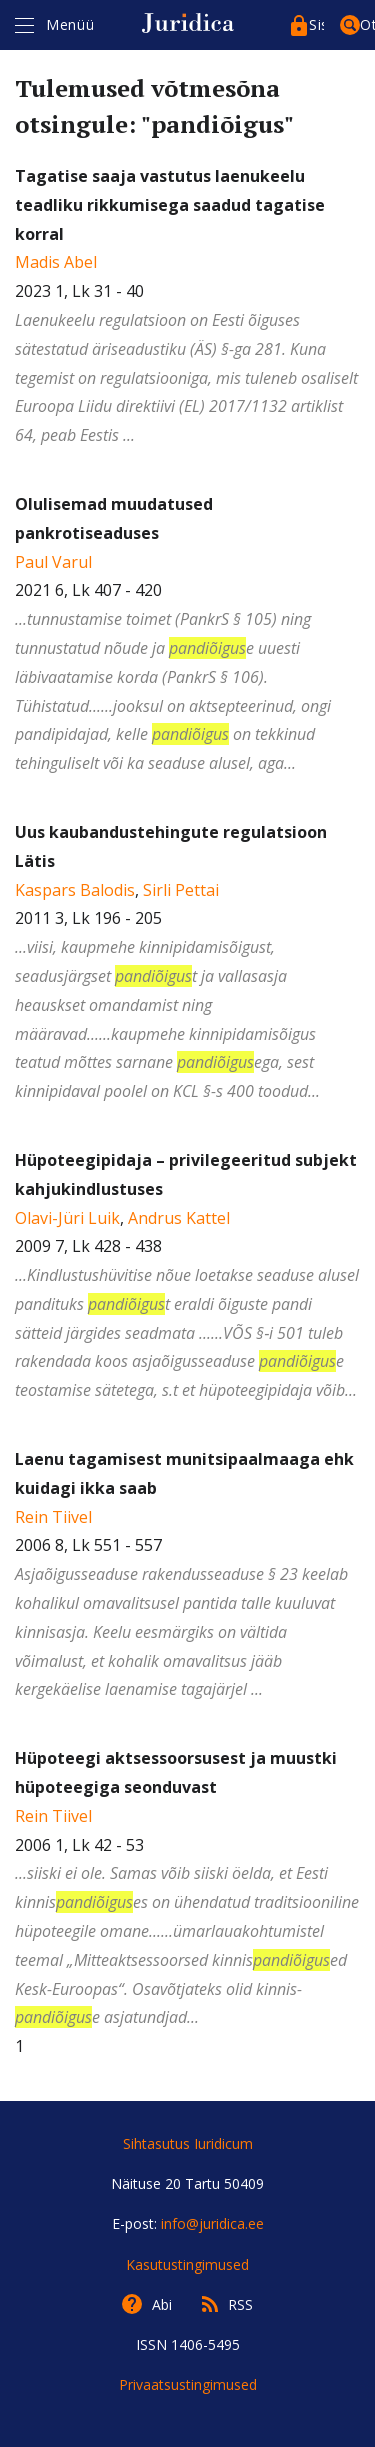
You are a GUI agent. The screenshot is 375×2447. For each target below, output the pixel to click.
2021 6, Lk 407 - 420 (187, 635)
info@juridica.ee (212, 2223)
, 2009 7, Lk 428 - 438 (187, 1277)
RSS (240, 2304)
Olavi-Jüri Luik (67, 1218)
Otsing (367, 24)
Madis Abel (56, 262)
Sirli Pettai (181, 890)
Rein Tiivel (53, 1517)
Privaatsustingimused (188, 2384)
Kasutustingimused (187, 2264)
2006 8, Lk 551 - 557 (187, 1576)
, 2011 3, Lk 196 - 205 (187, 963)
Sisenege (316, 24)
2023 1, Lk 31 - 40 (187, 307)
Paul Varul (53, 562)
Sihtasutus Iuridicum (188, 2143)
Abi (162, 2304)
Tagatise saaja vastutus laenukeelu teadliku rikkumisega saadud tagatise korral (170, 205)
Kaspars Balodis (75, 890)
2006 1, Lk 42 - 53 (187, 1889)
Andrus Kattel (179, 1218)
